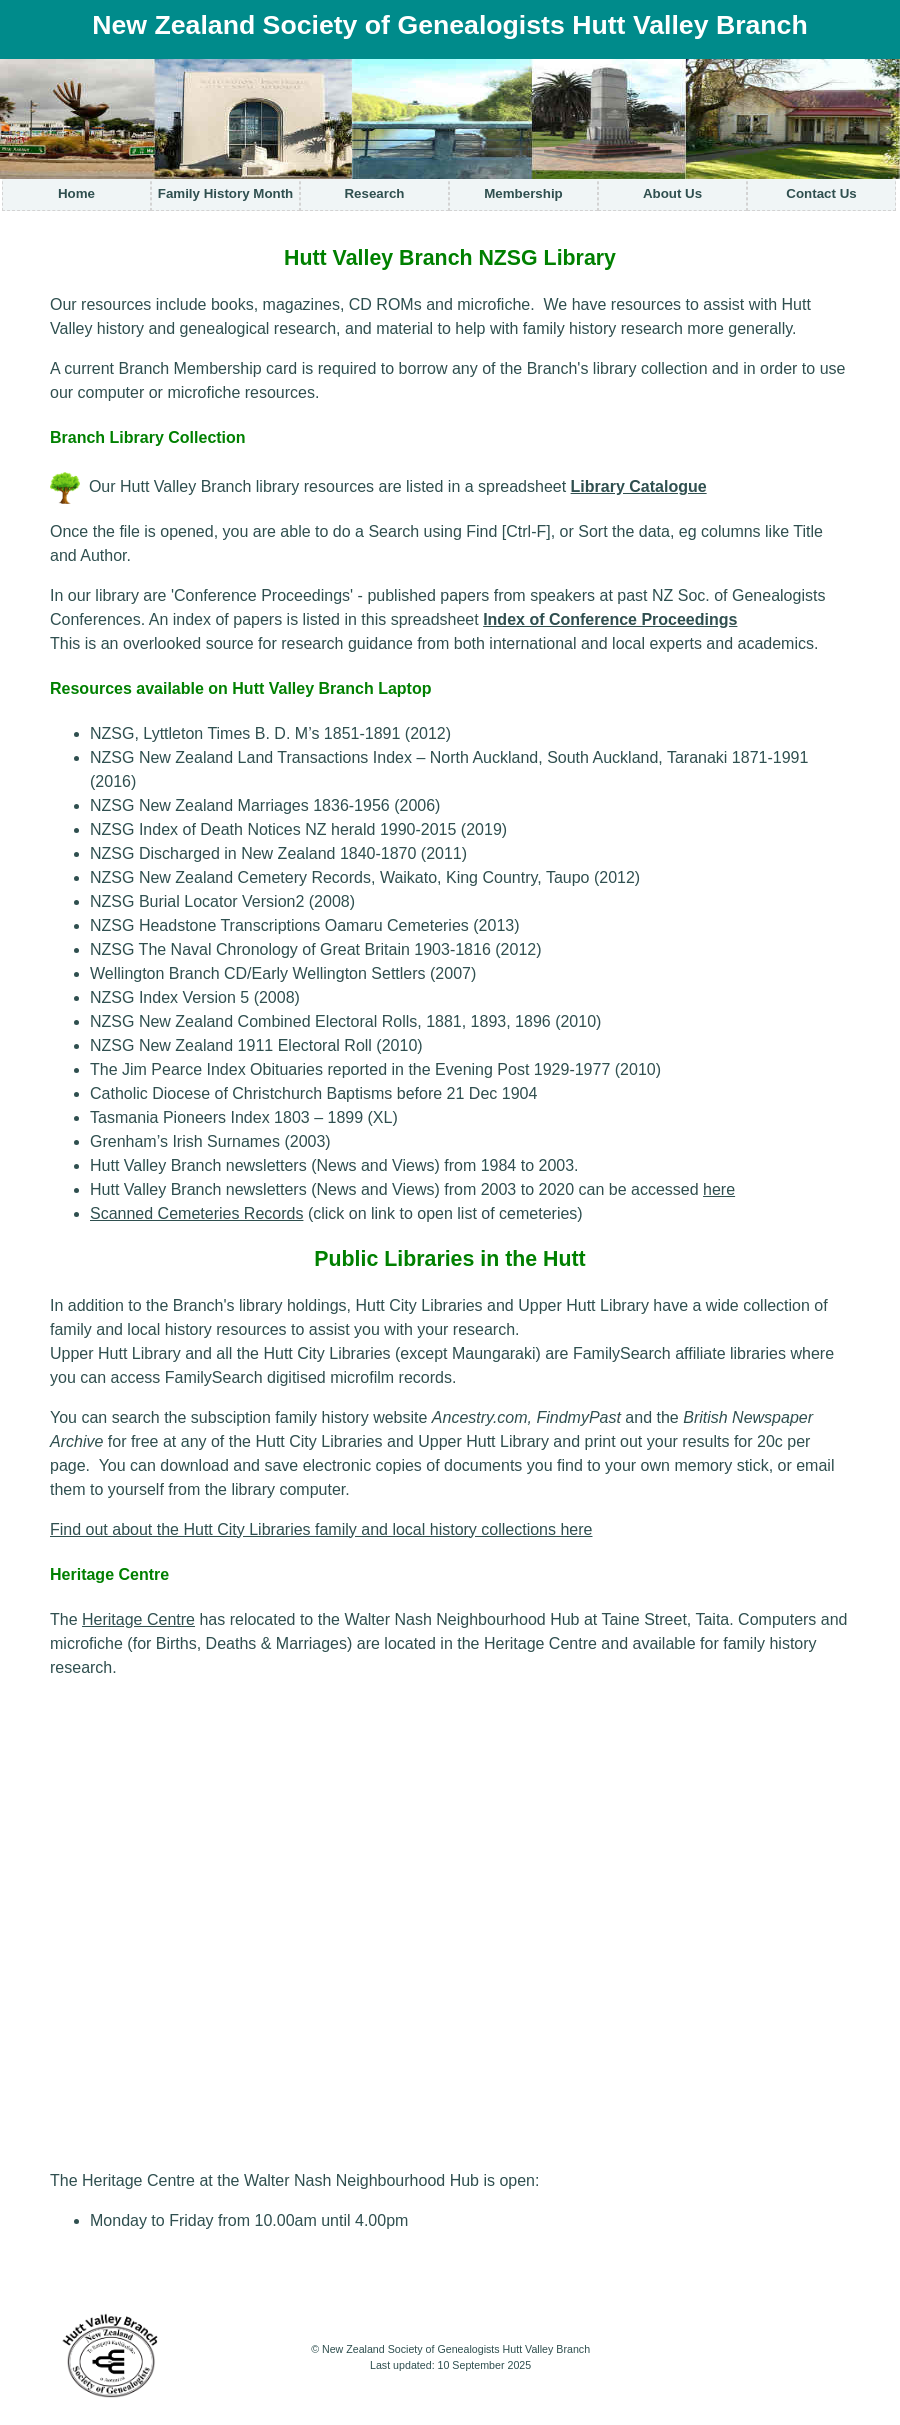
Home (76, 193)
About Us (672, 193)
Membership (523, 193)
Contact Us (821, 193)
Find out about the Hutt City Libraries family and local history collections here (321, 1529)
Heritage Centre (138, 1619)
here (719, 1189)
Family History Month (226, 193)
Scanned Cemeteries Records (196, 1213)
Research (374, 193)
